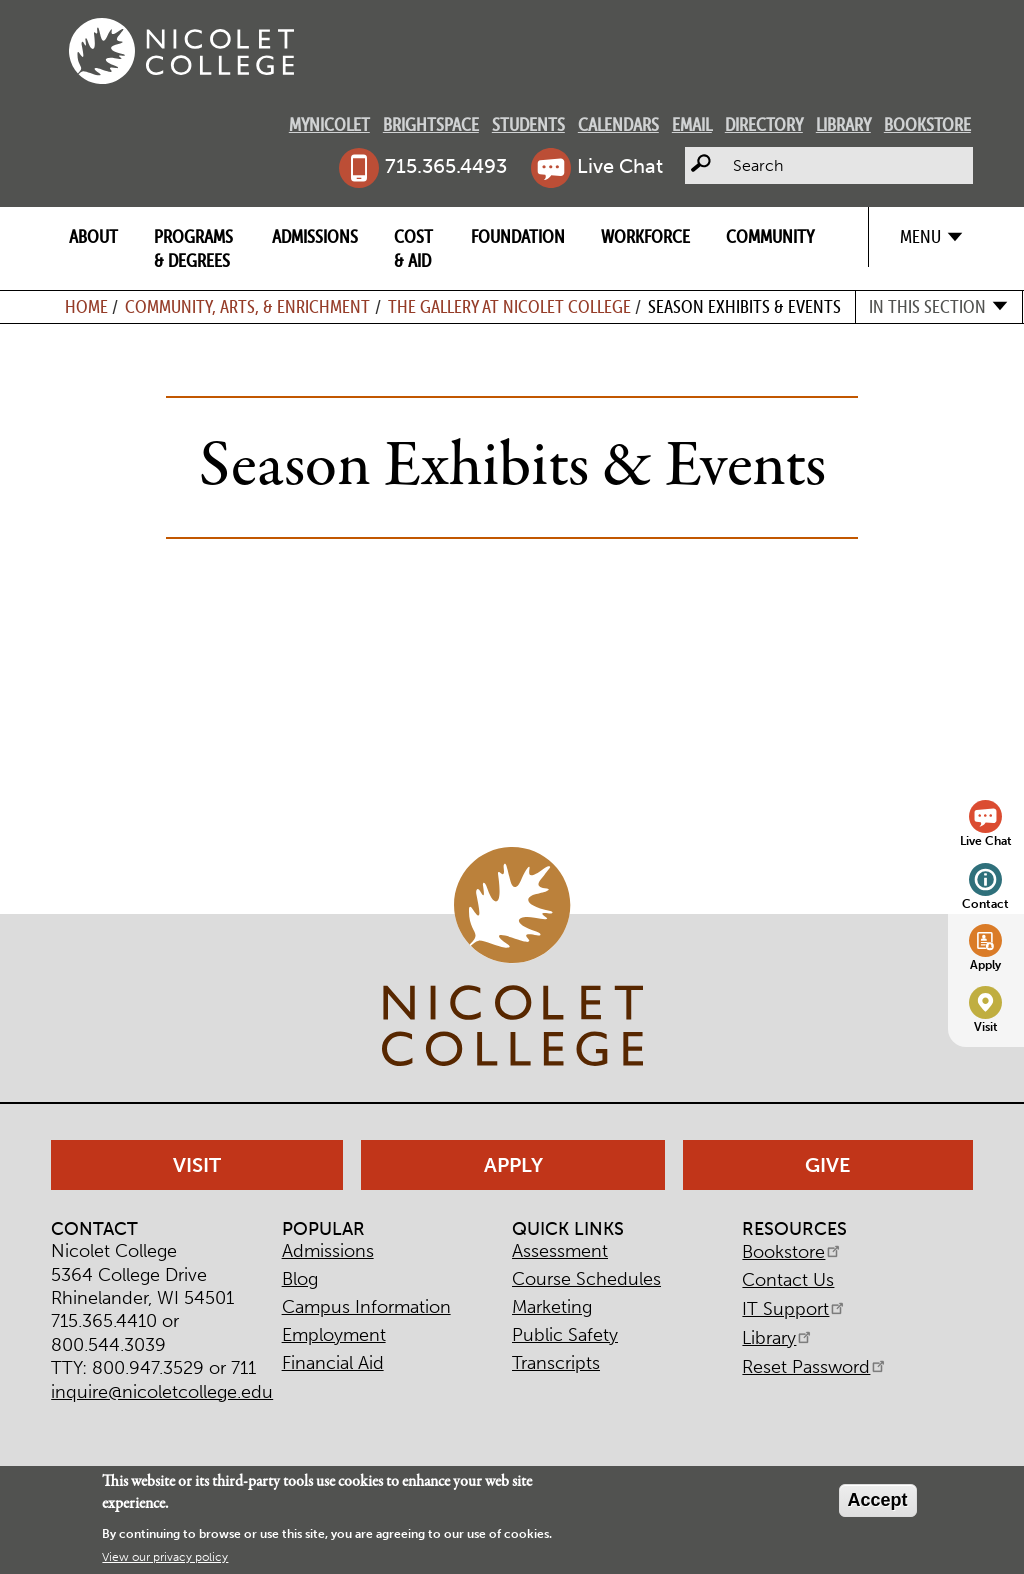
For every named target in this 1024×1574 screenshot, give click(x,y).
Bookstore (927, 124)
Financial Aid (333, 1363)
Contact (985, 903)
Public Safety (565, 1335)
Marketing (552, 1307)
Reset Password (815, 1367)
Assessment (560, 1251)
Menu (920, 236)
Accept (878, 1500)
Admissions (315, 236)
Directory (764, 124)
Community (770, 236)
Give (828, 1165)
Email (692, 124)
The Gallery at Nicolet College (509, 306)
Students (528, 124)
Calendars (618, 124)
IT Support (794, 1309)
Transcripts (556, 1363)
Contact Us (788, 1280)
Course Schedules (586, 1279)
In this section (927, 306)
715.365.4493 (446, 166)
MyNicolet (329, 124)
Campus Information (366, 1307)
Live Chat (620, 166)
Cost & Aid (413, 248)
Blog (300, 1279)
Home (86, 306)
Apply (985, 964)
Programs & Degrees (193, 248)
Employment (334, 1335)
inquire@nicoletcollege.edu (162, 1392)
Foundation (518, 236)
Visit (986, 1026)
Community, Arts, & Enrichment (247, 306)
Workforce (645, 236)
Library (843, 124)
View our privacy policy (165, 1557)
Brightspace (431, 124)
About (93, 236)
